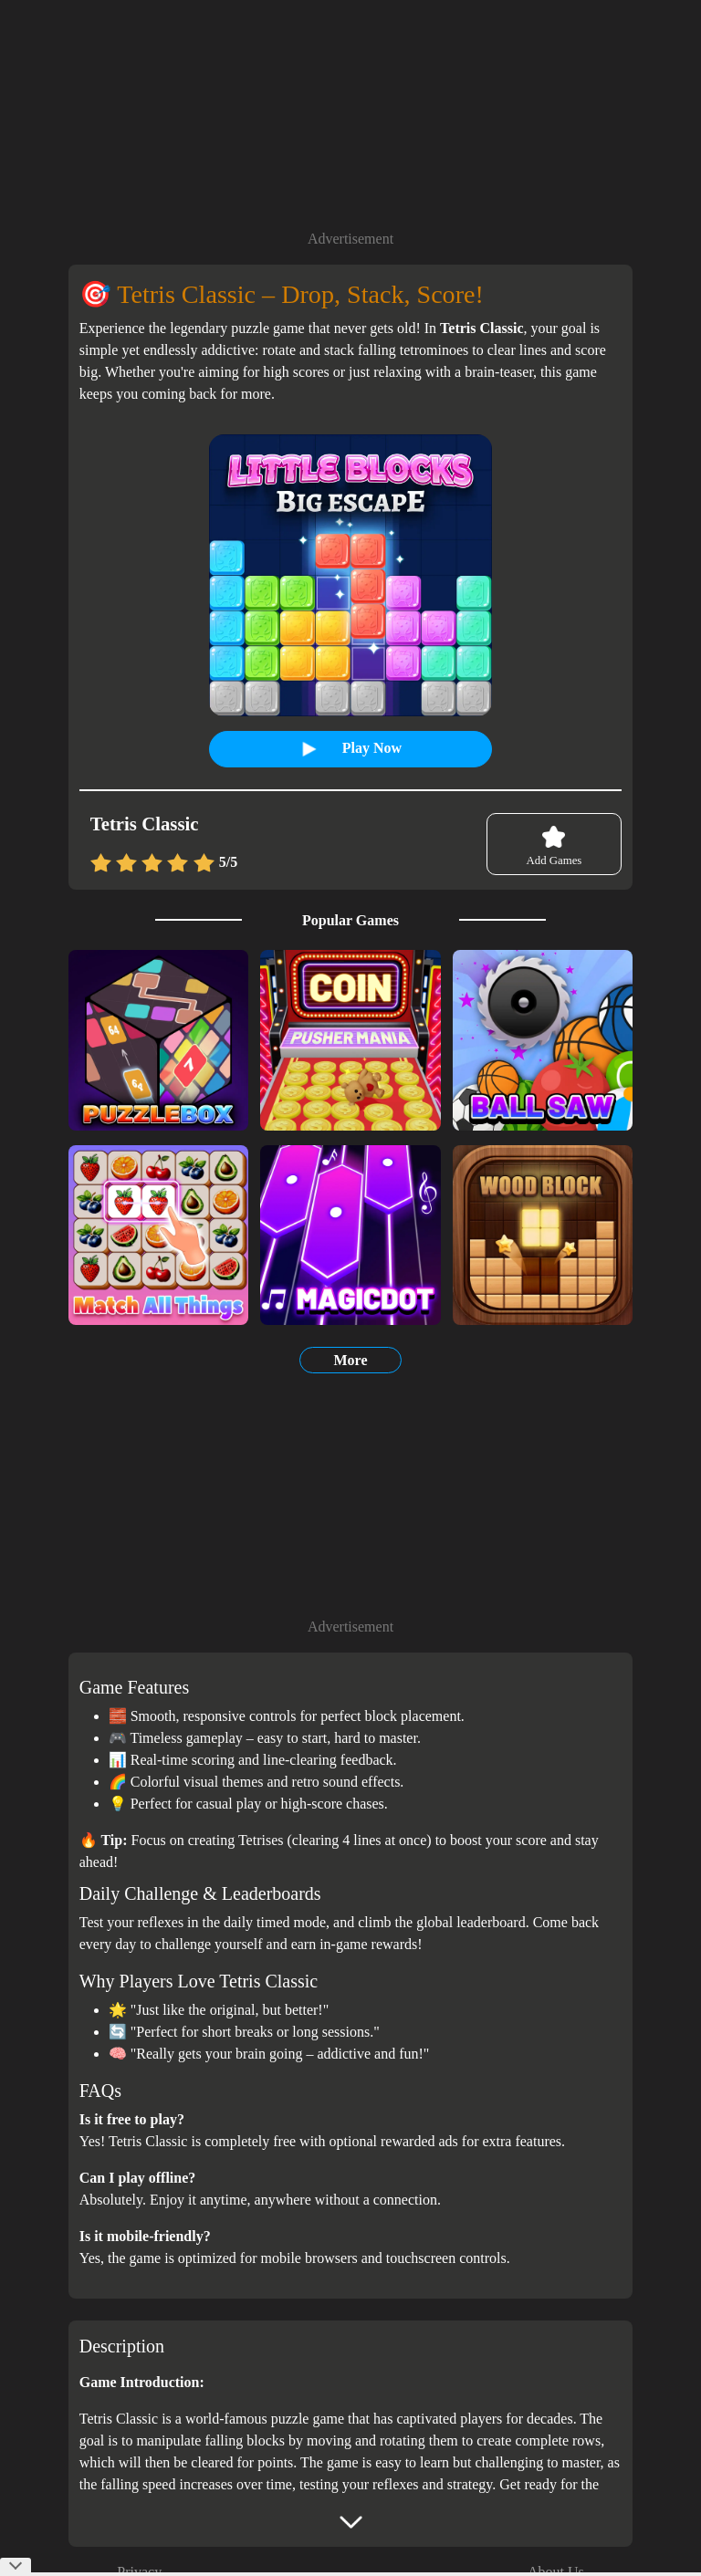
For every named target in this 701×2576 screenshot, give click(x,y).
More (350, 1360)
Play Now (358, 748)
